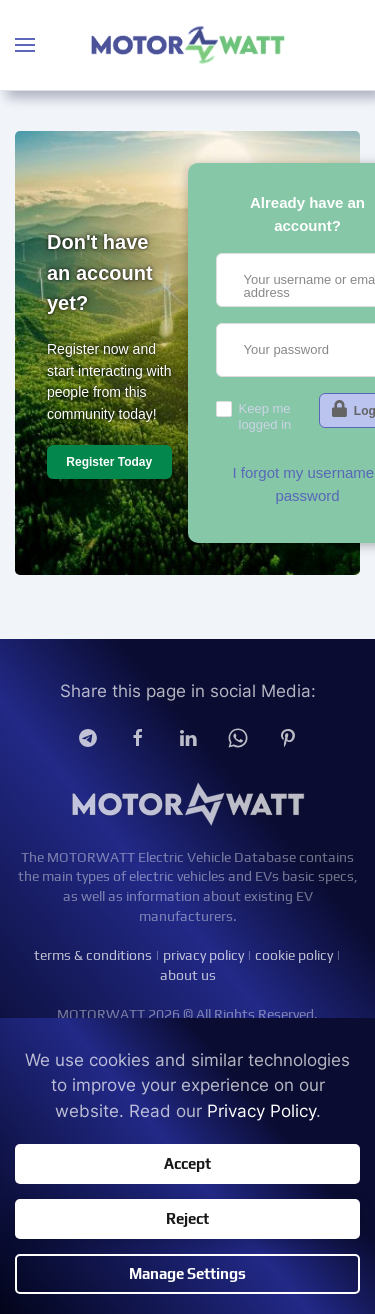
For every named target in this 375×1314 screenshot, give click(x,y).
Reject (187, 1218)
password (307, 495)
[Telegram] (88, 737)
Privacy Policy (261, 1111)
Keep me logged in (265, 416)
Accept (187, 1163)
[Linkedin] (188, 737)
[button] (25, 45)
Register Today (109, 462)
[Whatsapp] (238, 737)
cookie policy (294, 956)
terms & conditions (93, 956)
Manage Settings (187, 1273)
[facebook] (138, 737)
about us (188, 975)
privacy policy (203, 956)
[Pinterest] (288, 737)
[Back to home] (188, 45)
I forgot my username (303, 472)
